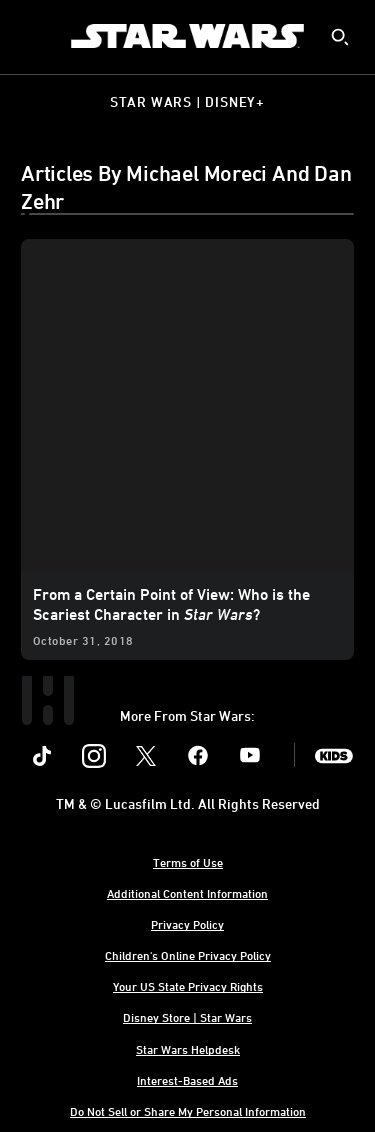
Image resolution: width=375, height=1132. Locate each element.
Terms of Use (188, 862)
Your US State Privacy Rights (188, 986)
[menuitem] (32, 36)
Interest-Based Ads (187, 1080)
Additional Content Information (187, 893)
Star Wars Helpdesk (188, 1049)
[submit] (340, 37)
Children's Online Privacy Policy (188, 955)
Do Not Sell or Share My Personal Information (188, 1111)
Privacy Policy (187, 924)
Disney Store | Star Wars (187, 1017)
